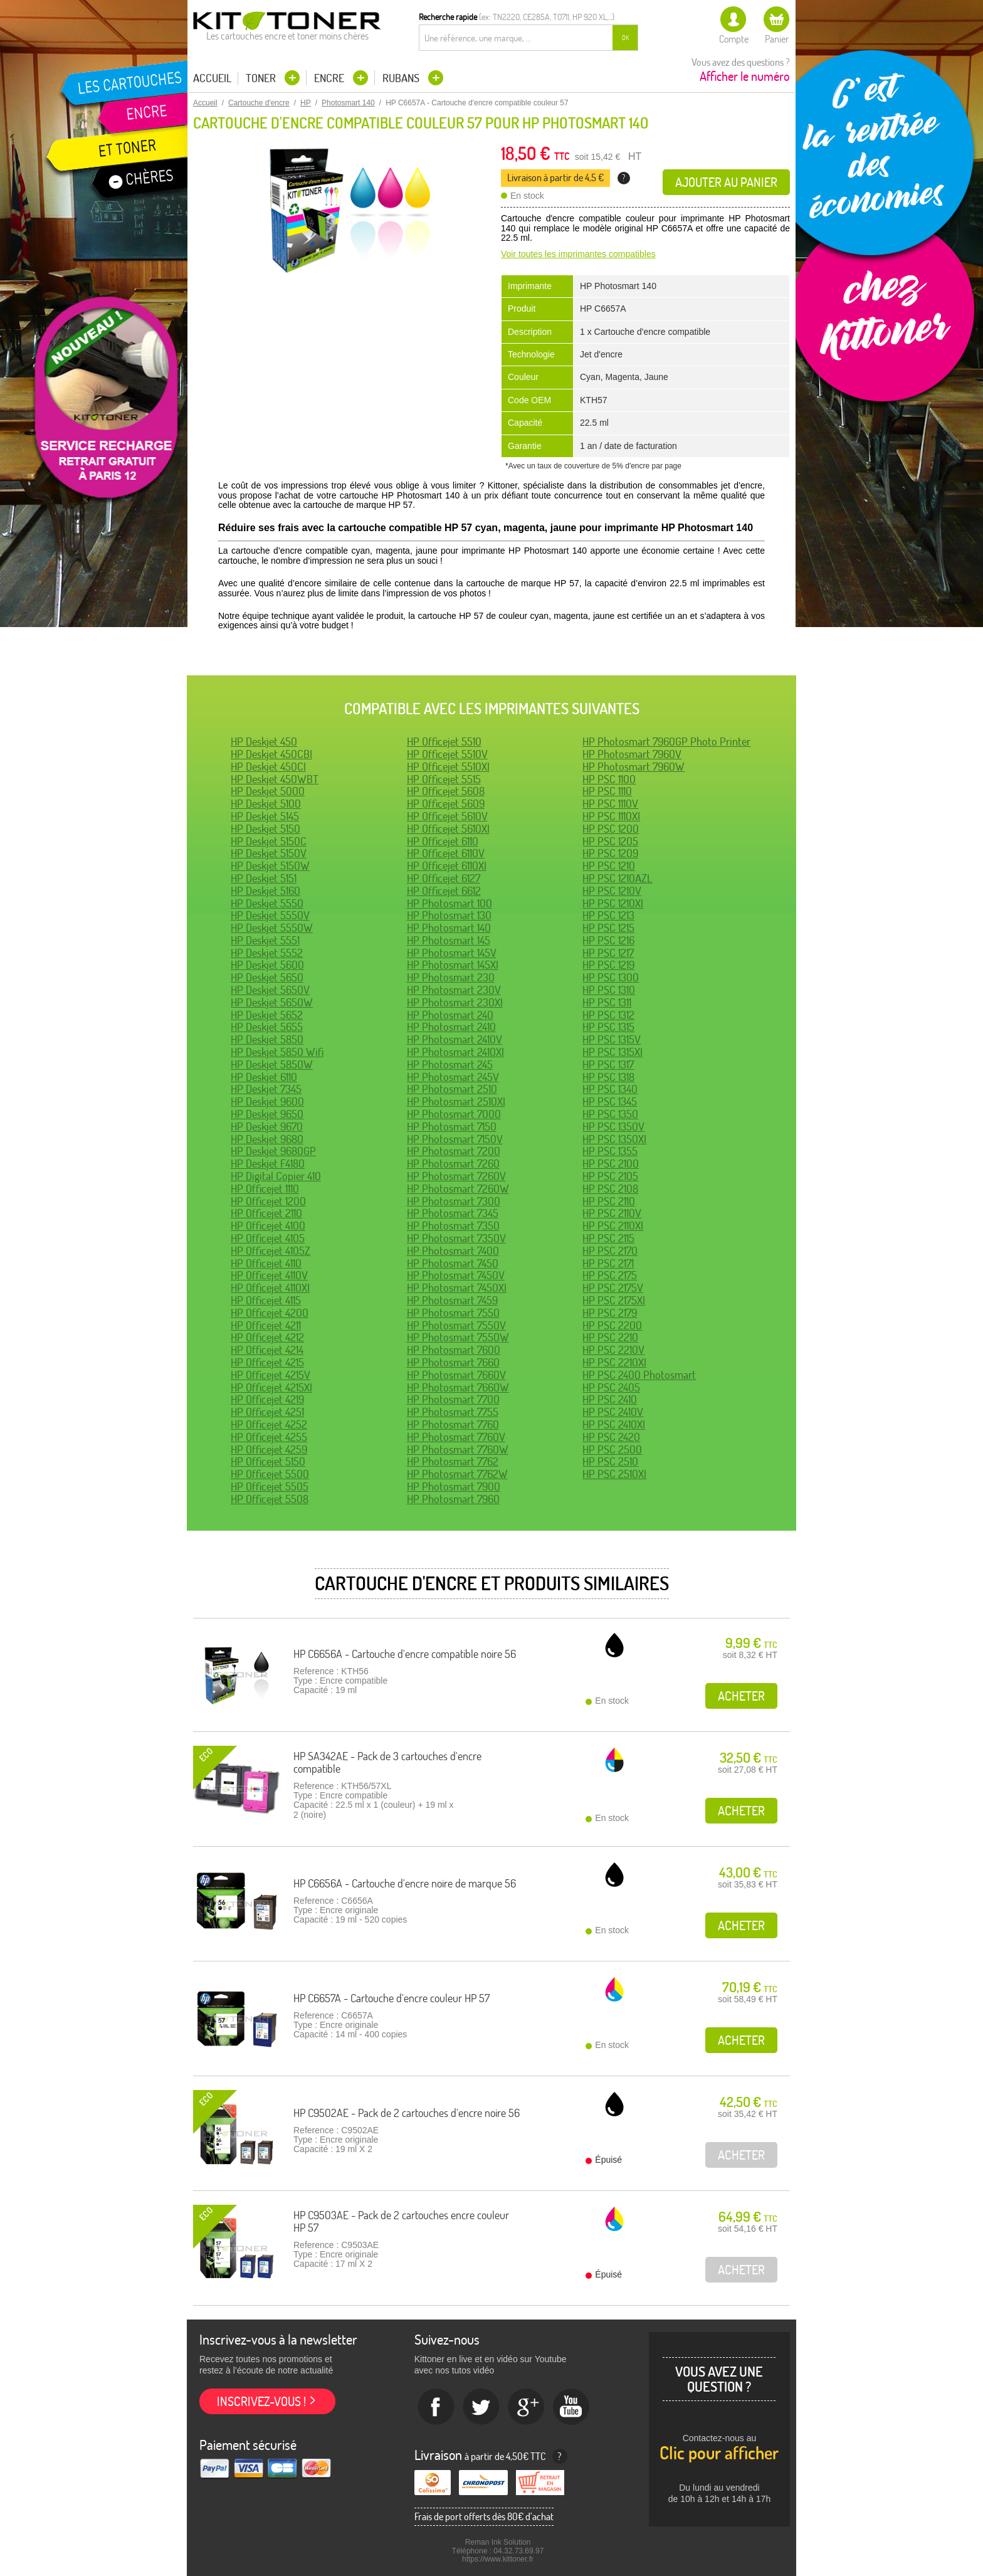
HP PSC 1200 (610, 828)
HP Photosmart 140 (449, 928)
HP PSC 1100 (609, 779)
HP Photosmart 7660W (458, 1387)
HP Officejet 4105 (268, 1238)
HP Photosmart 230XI (455, 1002)
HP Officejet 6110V (446, 853)
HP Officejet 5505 (269, 1486)
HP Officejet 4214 (267, 1350)
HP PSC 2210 (610, 1337)
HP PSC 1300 (610, 977)
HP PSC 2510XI (614, 1474)
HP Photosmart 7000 (454, 1114)
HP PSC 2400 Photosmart (639, 1375)
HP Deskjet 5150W (270, 865)
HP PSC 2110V (611, 1213)
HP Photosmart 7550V (456, 1325)
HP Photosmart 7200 (453, 1151)
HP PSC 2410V (612, 1412)
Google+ (526, 2407)
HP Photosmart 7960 (453, 1499)
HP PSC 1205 (610, 841)
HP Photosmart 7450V (456, 1275)
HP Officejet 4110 (266, 1263)
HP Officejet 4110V (269, 1275)
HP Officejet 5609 (446, 803)
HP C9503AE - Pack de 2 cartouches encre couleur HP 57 (401, 2221)
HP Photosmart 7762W (457, 1474)
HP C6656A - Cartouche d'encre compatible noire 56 (404, 1654)
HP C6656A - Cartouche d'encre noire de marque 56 (404, 1883)
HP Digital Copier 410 (276, 1176)
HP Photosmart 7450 (452, 1263)
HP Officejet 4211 (266, 1325)
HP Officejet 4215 (267, 1362)
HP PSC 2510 (610, 1461)
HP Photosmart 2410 (451, 1027)
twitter (481, 2407)
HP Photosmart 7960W (633, 766)
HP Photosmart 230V (454, 990)
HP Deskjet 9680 (267, 1139)
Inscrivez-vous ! (261, 2401)
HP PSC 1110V (610, 803)
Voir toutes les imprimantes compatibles (578, 254)
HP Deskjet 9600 (267, 1101)
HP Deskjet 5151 (264, 878)
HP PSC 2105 (610, 1176)
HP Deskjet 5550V (270, 915)
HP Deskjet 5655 (267, 1027)
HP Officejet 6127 (443, 878)
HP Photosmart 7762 (452, 1461)
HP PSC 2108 (610, 1188)
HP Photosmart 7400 (453, 1250)
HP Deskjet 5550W (272, 928)
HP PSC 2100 (610, 1163)
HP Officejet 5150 (268, 1461)
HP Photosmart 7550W (458, 1337)
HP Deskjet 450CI (268, 766)
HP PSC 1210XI (612, 903)
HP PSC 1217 (608, 953)
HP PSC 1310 (608, 990)
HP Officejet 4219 (267, 1399)
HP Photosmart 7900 (453, 1486)
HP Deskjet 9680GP (273, 1151)
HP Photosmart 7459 (452, 1300)
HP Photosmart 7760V (456, 1437)
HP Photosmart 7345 (452, 1213)
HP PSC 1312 (608, 1015)
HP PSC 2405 (611, 1387)
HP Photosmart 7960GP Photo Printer (666, 741)
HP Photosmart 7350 (453, 1225)
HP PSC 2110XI (612, 1225)
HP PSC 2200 (612, 1325)
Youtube (572, 2407)
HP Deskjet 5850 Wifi (277, 1052)
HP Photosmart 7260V (456, 1176)
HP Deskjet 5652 (267, 1015)
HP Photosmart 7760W (457, 1449)
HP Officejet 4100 (268, 1225)
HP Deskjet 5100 (266, 803)
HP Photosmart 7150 (452, 1126)
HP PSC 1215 (608, 928)
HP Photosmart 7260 (453, 1163)
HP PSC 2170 (610, 1250)
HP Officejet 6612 (444, 891)
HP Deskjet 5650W (272, 1002)
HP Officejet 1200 (268, 1201)
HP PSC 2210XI (614, 1362)
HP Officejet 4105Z (270, 1250)
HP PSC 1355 (610, 1151)
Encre (330, 78)
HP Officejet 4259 (269, 1449)
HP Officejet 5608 (446, 791)
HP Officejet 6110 (442, 841)
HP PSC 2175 (609, 1275)
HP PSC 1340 (610, 1089)
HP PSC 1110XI (611, 816)
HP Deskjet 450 (264, 741)
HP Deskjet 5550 (267, 903)
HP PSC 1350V (613, 1126)
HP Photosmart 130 (449, 915)
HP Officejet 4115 (266, 1300)
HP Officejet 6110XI (446, 865)
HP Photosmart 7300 (453, 1201)
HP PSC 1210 (608, 865)
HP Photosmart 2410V (454, 1039)
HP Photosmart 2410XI (455, 1052)
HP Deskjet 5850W (272, 1064)
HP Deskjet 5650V (270, 990)
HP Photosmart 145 (448, 940)
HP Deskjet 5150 (265, 828)
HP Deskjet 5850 (267, 1039)
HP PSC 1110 (607, 791)
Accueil (212, 78)
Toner (262, 78)
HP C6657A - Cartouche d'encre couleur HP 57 (391, 1998)
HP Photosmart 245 (450, 1064)
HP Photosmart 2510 (452, 1089)
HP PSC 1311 (606, 1002)
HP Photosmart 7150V (455, 1139)
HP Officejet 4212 (267, 1337)
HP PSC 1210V (611, 891)
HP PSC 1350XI (614, 1139)
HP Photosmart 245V (453, 1077)
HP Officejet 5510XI (448, 766)
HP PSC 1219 (608, 965)
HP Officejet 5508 (269, 1499)
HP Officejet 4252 (269, 1424)
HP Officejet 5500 (270, 1474)
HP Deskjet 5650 (267, 977)
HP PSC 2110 (608, 1201)
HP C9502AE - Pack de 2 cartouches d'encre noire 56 (406, 2113)
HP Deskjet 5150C (269, 841)
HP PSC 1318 (608, 1077)
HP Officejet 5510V (447, 754)
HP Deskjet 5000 (268, 791)
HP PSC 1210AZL (617, 878)
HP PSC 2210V (613, 1350)
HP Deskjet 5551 (265, 940)
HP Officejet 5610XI (448, 828)
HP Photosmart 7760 (453, 1424)
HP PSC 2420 (611, 1437)
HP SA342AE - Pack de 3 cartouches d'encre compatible (387, 1762)
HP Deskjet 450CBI (271, 754)
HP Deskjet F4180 (268, 1163)
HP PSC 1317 (608, 1064)
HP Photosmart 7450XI (457, 1287)
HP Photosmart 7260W (458, 1188)
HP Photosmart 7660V (456, 1375)
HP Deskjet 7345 (266, 1089)
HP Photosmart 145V (452, 953)
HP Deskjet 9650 (267, 1114)
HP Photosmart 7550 (453, 1313)
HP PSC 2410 (609, 1399)
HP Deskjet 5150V (269, 853)
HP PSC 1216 (608, 940)
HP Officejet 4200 (269, 1313)
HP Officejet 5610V (447, 816)
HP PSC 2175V (612, 1287)
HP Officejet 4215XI (271, 1387)
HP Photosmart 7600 (453, 1350)
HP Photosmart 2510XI (456, 1101)
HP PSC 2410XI (613, 1424)
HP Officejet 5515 (444, 779)
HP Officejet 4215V (270, 1375)
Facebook (436, 2407)
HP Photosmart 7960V (631, 754)
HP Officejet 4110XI (270, 1287)
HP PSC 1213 (608, 915)
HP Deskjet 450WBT (274, 779)
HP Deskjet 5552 (267, 953)
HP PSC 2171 (608, 1263)
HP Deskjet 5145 (265, 816)
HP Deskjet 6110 (264, 1077)
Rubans (402, 78)
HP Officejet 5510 (444, 741)
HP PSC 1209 (610, 853)
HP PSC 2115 (608, 1238)
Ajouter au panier (726, 182)
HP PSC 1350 (610, 1114)
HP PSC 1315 (608, 1027)
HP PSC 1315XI (612, 1052)
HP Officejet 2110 (266, 1213)
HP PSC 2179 (609, 1313)
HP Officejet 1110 (265, 1188)
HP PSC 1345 (609, 1101)
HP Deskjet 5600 (267, 965)
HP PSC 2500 (612, 1449)
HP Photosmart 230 (451, 977)
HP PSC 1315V (611, 1039)
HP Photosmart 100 (449, 903)
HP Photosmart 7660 (453, 1362)
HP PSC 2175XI (613, 1300)
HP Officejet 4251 (267, 1412)
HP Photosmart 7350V (456, 1238)
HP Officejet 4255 (269, 1437)
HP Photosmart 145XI (452, 965)
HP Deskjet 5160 (265, 891)
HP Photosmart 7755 (452, 1412)
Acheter (741, 1696)
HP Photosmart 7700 (453, 1399)
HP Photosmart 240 (450, 1015)
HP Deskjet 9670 (267, 1126)
